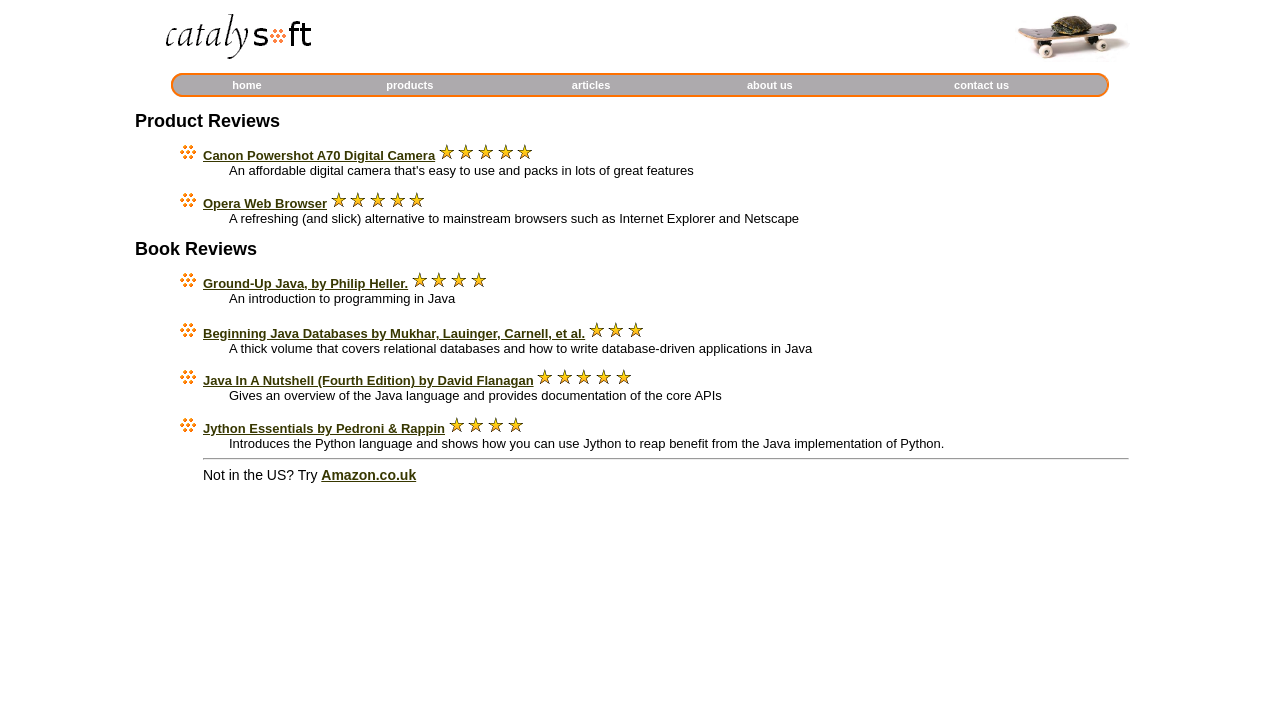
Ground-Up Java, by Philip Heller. (305, 283)
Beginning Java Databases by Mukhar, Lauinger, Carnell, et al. (394, 333)
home (246, 85)
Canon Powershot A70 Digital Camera (319, 155)
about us (770, 85)
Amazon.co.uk (368, 475)
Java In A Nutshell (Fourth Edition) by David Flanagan (368, 380)
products (409, 85)
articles (591, 85)
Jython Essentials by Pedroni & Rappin (324, 428)
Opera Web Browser (265, 203)
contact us (981, 85)
